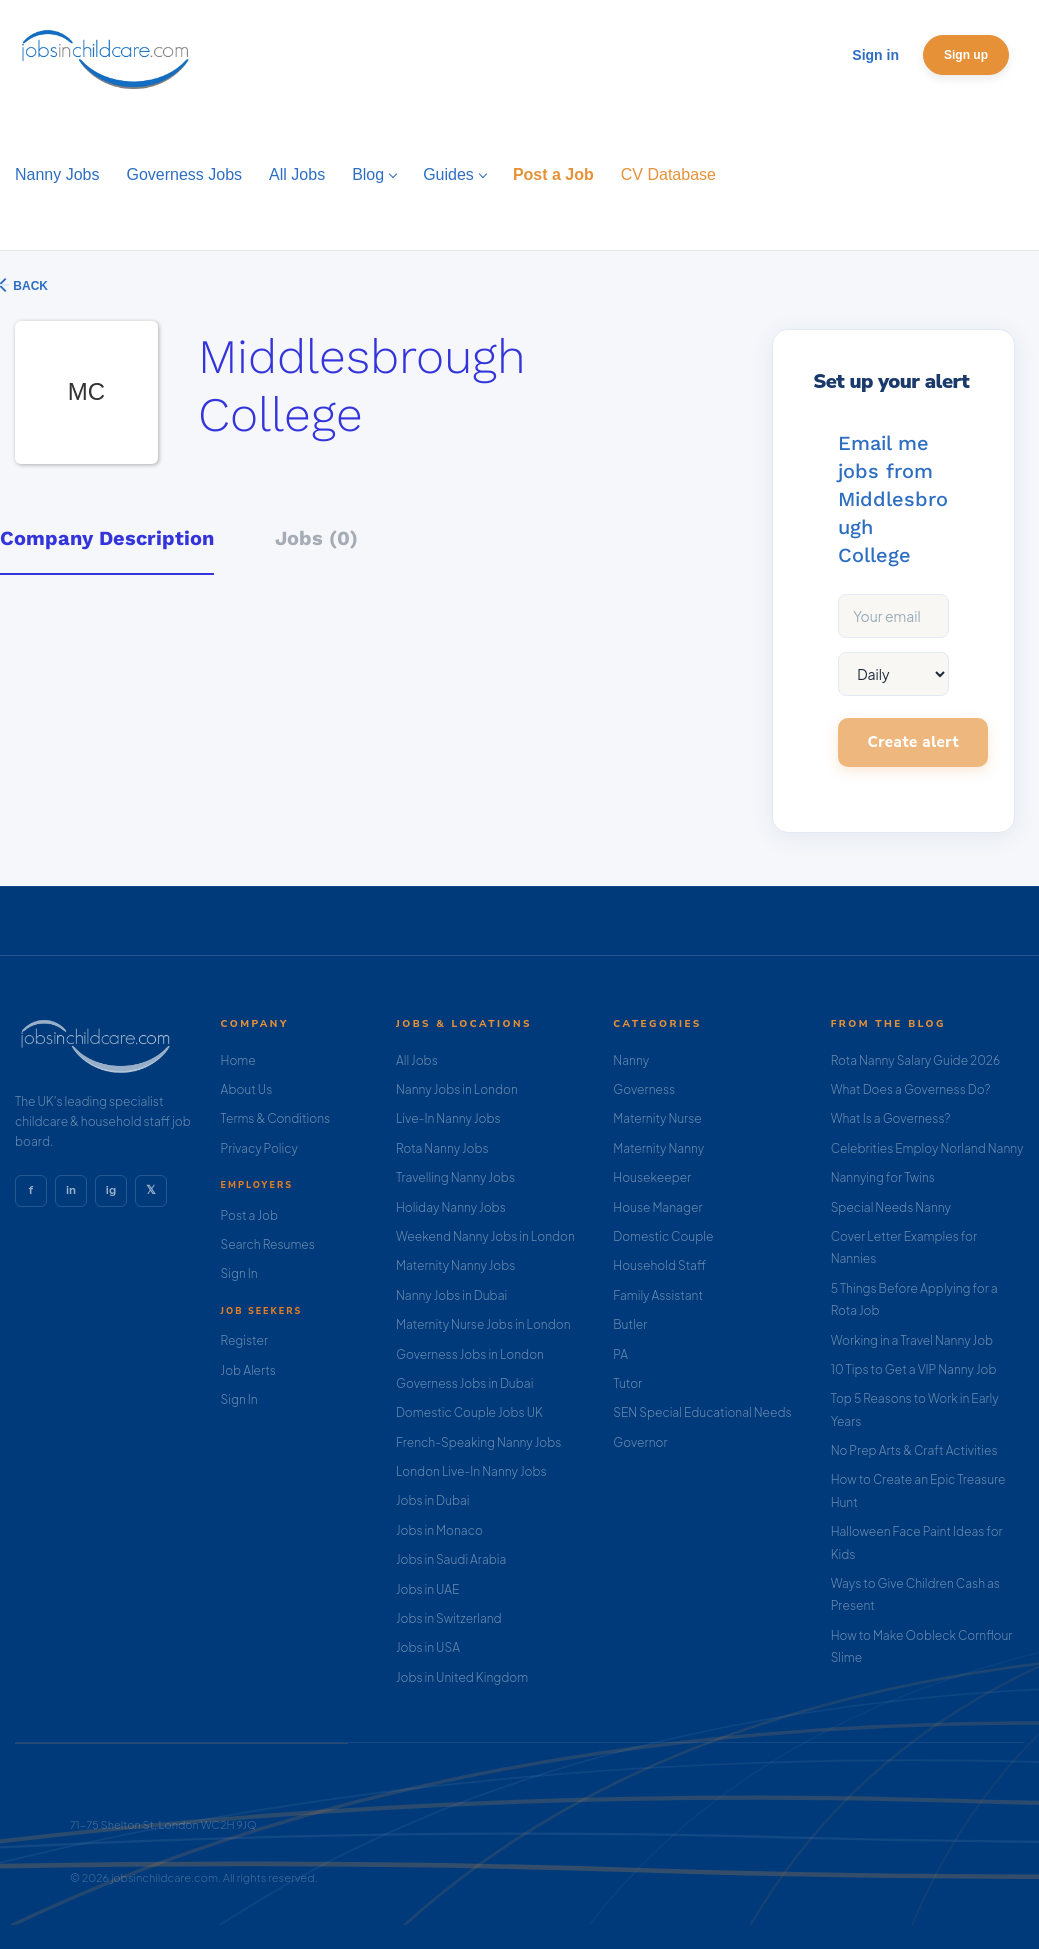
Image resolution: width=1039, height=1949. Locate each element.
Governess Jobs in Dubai (464, 1383)
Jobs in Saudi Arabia (451, 1559)
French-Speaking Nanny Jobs (478, 1442)
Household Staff (659, 1265)
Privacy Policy (259, 1148)
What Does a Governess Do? (911, 1089)
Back (29, 286)
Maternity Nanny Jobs (455, 1265)
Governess (644, 1089)
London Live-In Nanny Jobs (471, 1471)
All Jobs (417, 1060)
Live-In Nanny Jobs (448, 1118)
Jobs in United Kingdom (462, 1677)
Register (244, 1340)
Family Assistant (658, 1295)
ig (111, 1190)
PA (620, 1354)
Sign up (966, 55)
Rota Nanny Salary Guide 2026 (915, 1060)
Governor (640, 1442)
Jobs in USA (428, 1647)
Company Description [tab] (107, 538)
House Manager (657, 1207)
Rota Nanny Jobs (442, 1148)
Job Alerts (248, 1370)
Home (238, 1060)
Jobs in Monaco (439, 1530)
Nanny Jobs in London (457, 1089)
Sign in (875, 55)
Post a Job (249, 1215)
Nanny (631, 1060)
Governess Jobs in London (470, 1354)
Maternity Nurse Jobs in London (483, 1324)
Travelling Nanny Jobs (455, 1177)
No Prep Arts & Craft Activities (914, 1450)
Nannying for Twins (883, 1177)
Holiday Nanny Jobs (451, 1207)
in (71, 1190)
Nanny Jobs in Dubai (451, 1295)
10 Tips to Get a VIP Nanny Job (914, 1369)
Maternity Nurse (657, 1118)
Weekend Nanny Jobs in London (485, 1236)
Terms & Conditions (276, 1118)
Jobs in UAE (427, 1589)
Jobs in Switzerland (449, 1618)
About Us (247, 1089)
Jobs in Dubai (433, 1500)
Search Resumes (268, 1244)
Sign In (239, 1273)
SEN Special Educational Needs (702, 1412)
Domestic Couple (663, 1236)
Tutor (627, 1383)
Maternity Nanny (658, 1148)
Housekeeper (652, 1177)
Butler (630, 1324)
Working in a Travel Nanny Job (912, 1340)
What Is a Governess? (891, 1118)
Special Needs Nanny (891, 1207)
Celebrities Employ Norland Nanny (927, 1148)
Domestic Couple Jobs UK (469, 1412)
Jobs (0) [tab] (316, 538)
